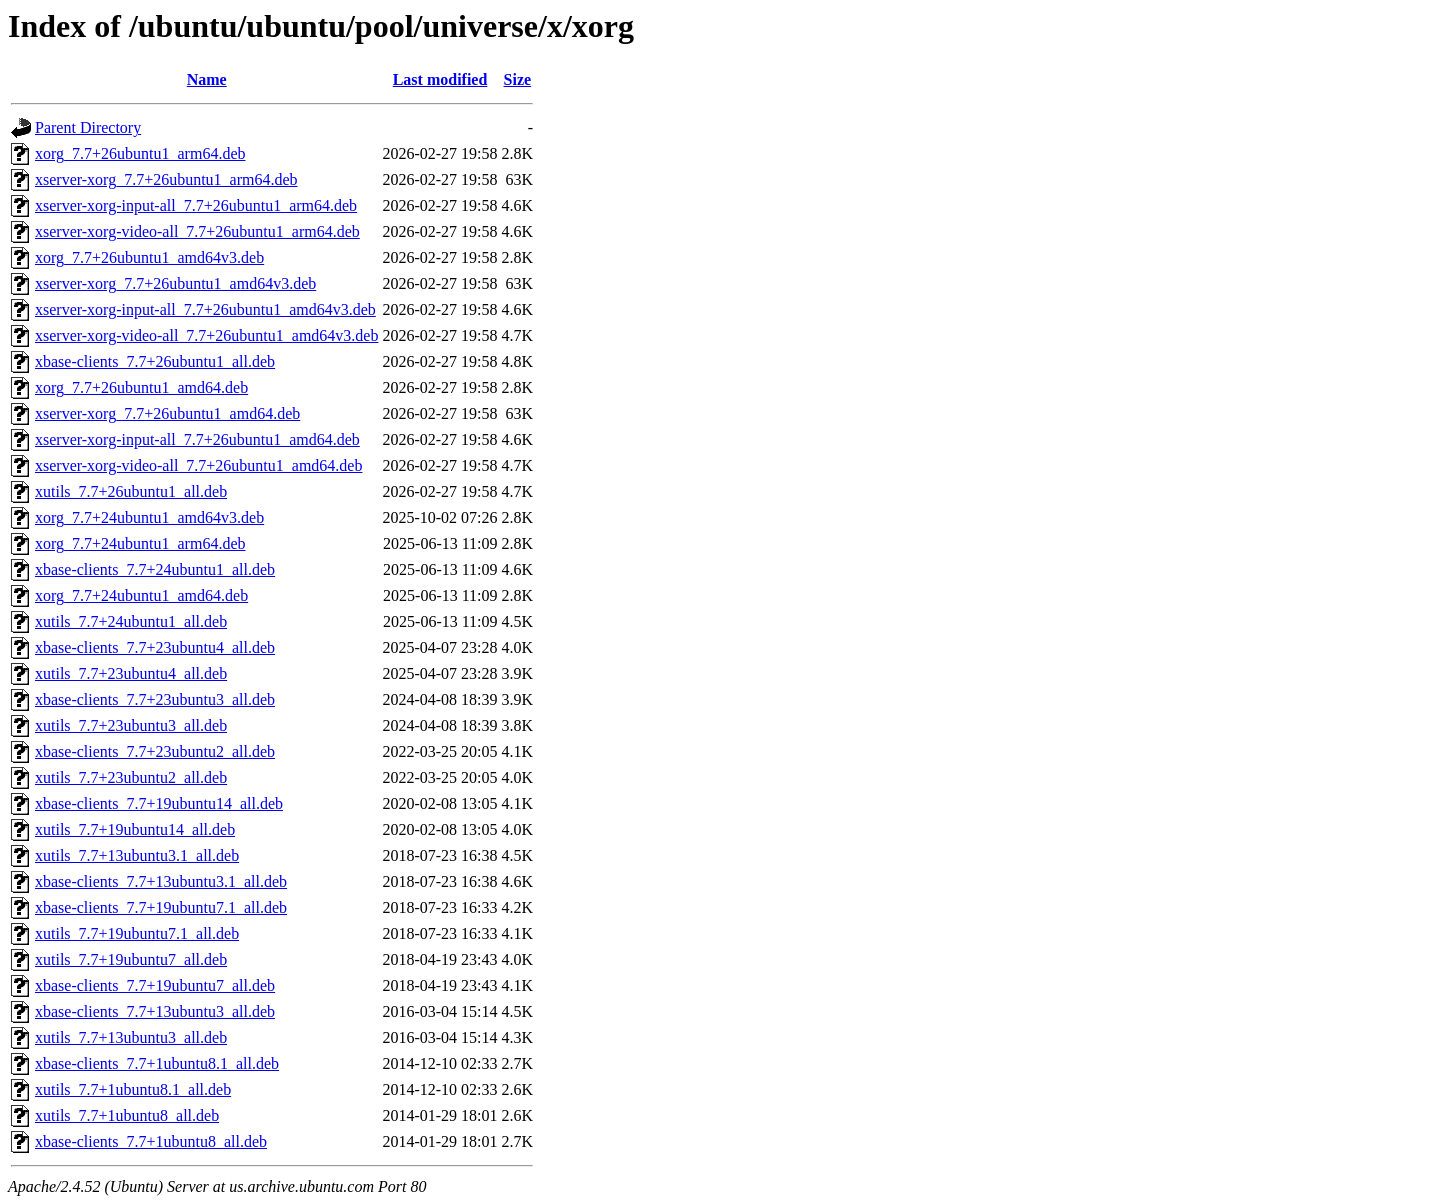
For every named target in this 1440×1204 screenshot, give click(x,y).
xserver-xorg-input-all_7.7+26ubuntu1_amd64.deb (197, 439)
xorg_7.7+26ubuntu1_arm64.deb (140, 153)
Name (207, 79)
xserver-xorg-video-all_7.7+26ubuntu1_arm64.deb (197, 231)
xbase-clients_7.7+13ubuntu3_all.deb (155, 1011)
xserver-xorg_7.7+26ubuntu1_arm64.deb (166, 179)
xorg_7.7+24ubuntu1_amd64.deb (141, 595)
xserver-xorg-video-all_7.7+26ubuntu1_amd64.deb (198, 465)
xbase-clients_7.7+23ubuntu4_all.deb (155, 647)
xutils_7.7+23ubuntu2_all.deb (131, 777)
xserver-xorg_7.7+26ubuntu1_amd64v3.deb (175, 283)
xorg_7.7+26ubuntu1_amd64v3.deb (149, 257)
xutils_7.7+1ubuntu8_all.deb (127, 1115)
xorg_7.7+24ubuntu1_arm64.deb (140, 543)
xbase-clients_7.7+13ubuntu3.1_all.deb (161, 881)
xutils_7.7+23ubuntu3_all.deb (131, 725)
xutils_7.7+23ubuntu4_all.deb (131, 673)
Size (518, 79)
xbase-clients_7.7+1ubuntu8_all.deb (151, 1141)
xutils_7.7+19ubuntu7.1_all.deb (137, 933)
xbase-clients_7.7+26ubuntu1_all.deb (155, 361)
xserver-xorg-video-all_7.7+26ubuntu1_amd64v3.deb (206, 335)
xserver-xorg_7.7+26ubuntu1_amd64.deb (167, 413)
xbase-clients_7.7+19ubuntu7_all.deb (155, 985)
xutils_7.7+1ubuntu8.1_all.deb (133, 1089)
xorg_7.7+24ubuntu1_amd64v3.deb (149, 517)
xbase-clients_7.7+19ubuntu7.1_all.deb (161, 907)
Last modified (440, 79)
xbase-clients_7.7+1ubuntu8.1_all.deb (157, 1063)
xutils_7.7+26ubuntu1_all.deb (131, 491)
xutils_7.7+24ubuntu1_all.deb (131, 621)
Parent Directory (88, 127)
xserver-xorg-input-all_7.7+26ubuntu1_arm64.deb (196, 205)
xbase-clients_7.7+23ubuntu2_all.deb (155, 751)
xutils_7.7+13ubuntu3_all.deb (131, 1037)
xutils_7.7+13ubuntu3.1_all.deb (137, 855)
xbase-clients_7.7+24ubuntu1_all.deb (155, 569)
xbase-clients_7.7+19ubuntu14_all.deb (159, 803)
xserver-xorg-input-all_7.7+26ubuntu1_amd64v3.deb (205, 309)
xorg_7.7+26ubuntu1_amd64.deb (141, 387)
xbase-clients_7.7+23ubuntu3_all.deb (155, 699)
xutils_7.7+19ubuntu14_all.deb (135, 829)
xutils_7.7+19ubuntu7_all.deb (131, 959)
